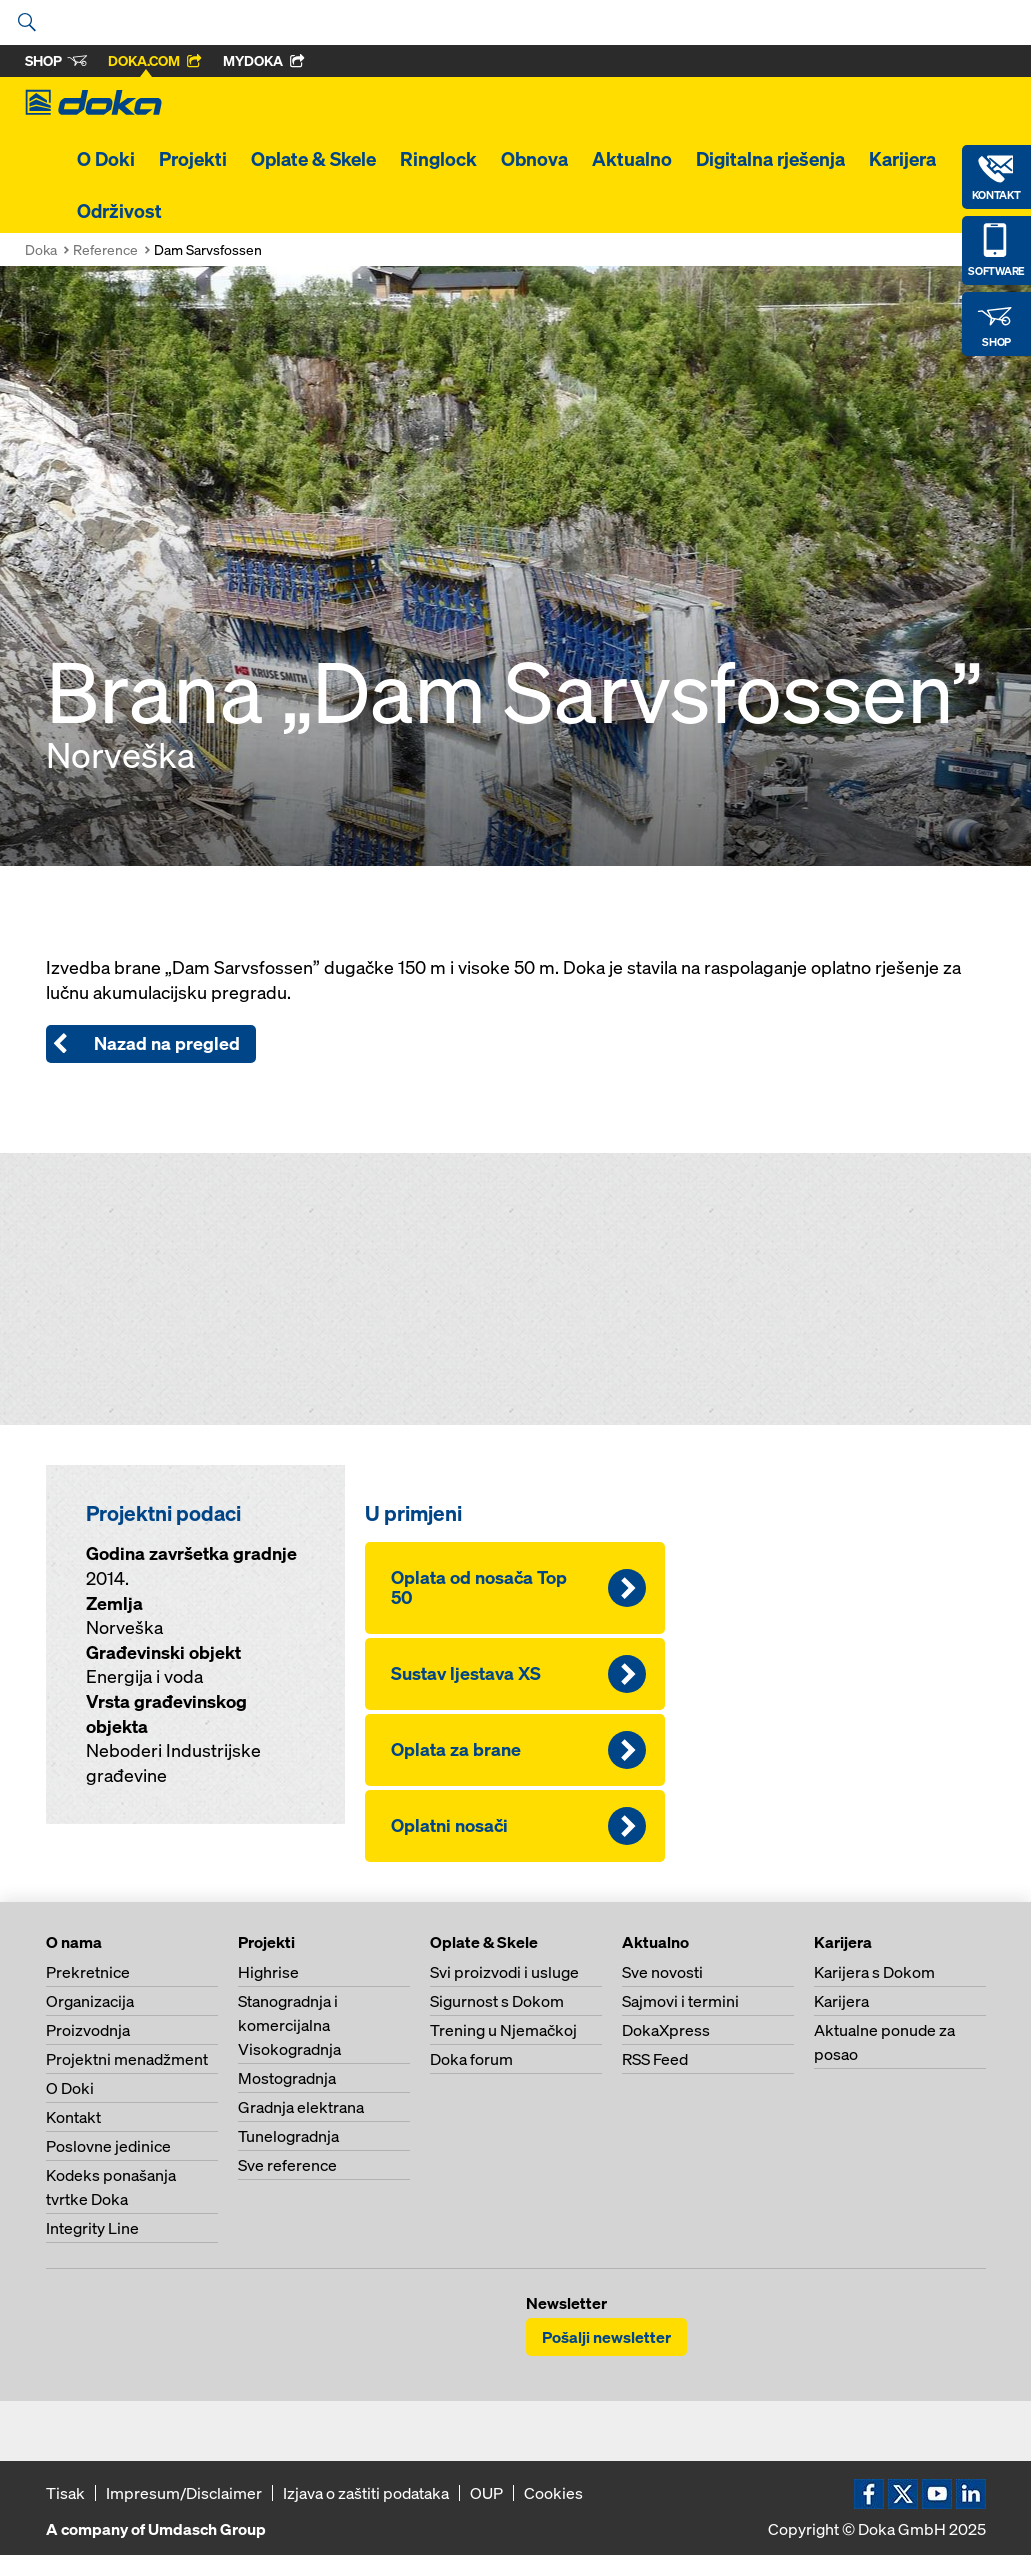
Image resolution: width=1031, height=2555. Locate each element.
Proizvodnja (88, 2030)
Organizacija (90, 2001)
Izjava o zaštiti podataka (366, 2493)
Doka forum (471, 2059)
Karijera (902, 159)
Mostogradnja (287, 2078)
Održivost (119, 211)
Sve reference (287, 2165)
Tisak (65, 2493)
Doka (41, 249)
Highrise (268, 1972)
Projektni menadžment (127, 2059)
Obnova (534, 159)
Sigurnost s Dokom (497, 2001)
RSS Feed (655, 2059)
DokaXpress (666, 2030)
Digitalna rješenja (770, 159)
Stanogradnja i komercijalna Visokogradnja (289, 2025)
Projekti (193, 159)
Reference (105, 249)
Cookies (553, 2493)
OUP (486, 2493)
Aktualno (632, 159)
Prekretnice (88, 1972)
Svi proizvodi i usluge (504, 1972)
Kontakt (73, 2117)
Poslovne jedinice (108, 2146)
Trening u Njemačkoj (503, 2030)
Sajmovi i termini (680, 2001)
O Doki (106, 159)
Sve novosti (662, 1972)
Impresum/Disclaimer (184, 2493)
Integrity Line (92, 2228)
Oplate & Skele (313, 159)
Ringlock (438, 159)
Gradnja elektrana (301, 2107)
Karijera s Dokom (874, 1972)
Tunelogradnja (288, 2136)
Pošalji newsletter (606, 2337)
